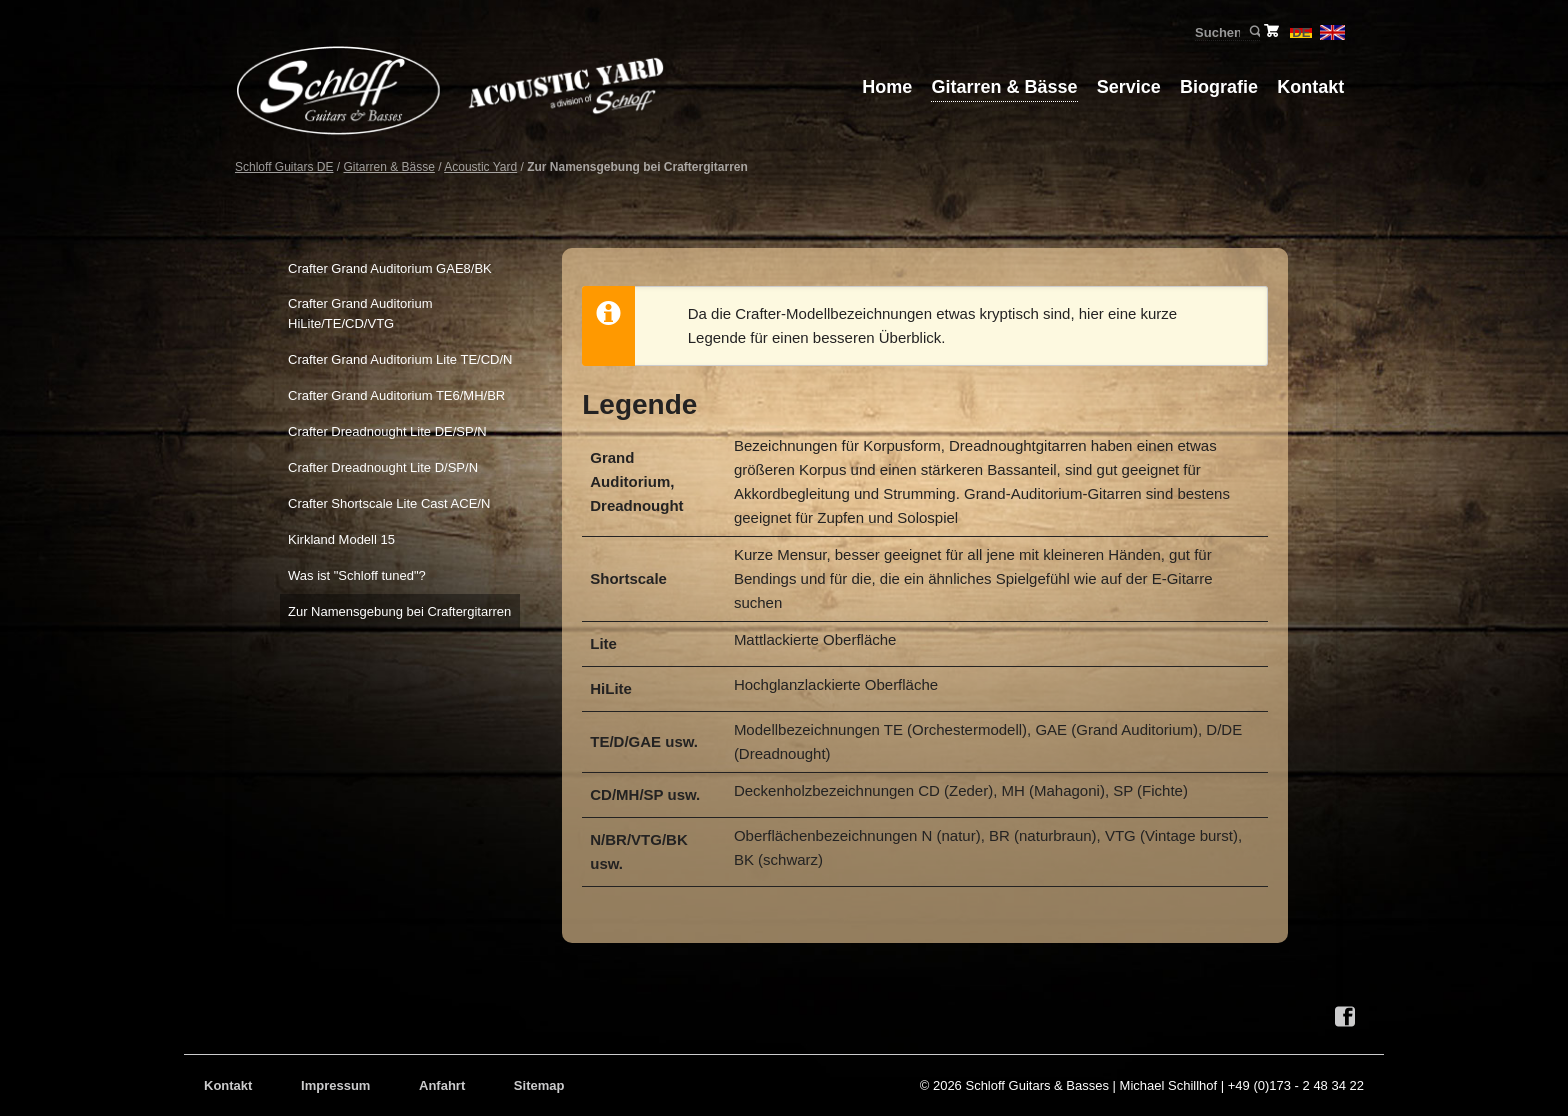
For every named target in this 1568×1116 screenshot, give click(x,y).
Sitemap (539, 1085)
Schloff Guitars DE (284, 167)
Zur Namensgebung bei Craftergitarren (399, 611)
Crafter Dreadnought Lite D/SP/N (383, 467)
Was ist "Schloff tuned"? (357, 575)
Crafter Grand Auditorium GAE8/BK (390, 268)
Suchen (1253, 32)
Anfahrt (442, 1085)
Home (887, 87)
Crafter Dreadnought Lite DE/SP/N (387, 431)
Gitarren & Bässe (1004, 87)
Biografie (1219, 87)
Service (1129, 87)
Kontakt (1310, 87)
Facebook (1345, 1017)
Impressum (335, 1085)
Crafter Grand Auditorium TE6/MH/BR (396, 395)
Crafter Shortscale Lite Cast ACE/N (389, 503)
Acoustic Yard (480, 167)
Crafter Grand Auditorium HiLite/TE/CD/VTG (360, 313)
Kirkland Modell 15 (341, 539)
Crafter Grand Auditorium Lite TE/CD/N (400, 359)
